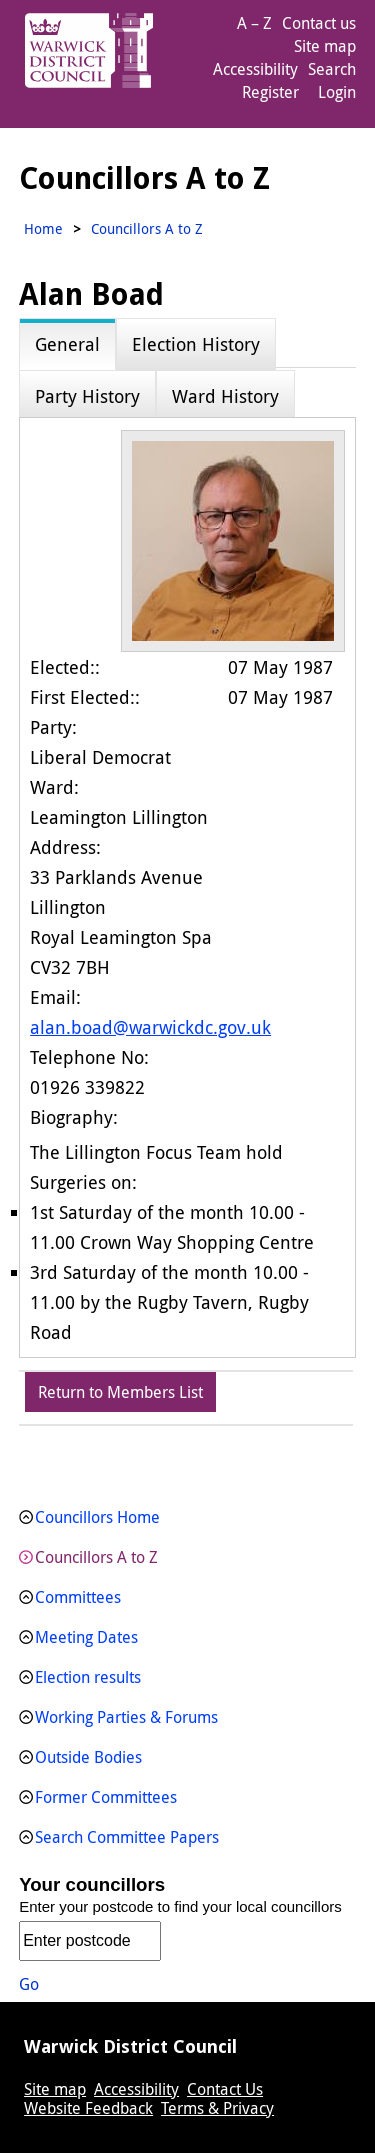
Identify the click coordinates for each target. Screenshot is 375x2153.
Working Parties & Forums (126, 1717)
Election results (88, 1677)
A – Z (254, 23)
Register (270, 92)
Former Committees (106, 1797)
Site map (325, 46)
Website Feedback (88, 2108)
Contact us (319, 23)
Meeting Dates (86, 1637)
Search (332, 69)
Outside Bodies (88, 1757)
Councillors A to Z (96, 1557)
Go (29, 1984)
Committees (78, 1597)
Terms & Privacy (217, 2108)
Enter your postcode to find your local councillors (180, 1906)
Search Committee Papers (127, 1837)
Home (43, 228)
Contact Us (225, 2089)
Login (337, 92)
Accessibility (255, 69)
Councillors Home (97, 1517)
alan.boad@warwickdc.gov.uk (150, 1027)
